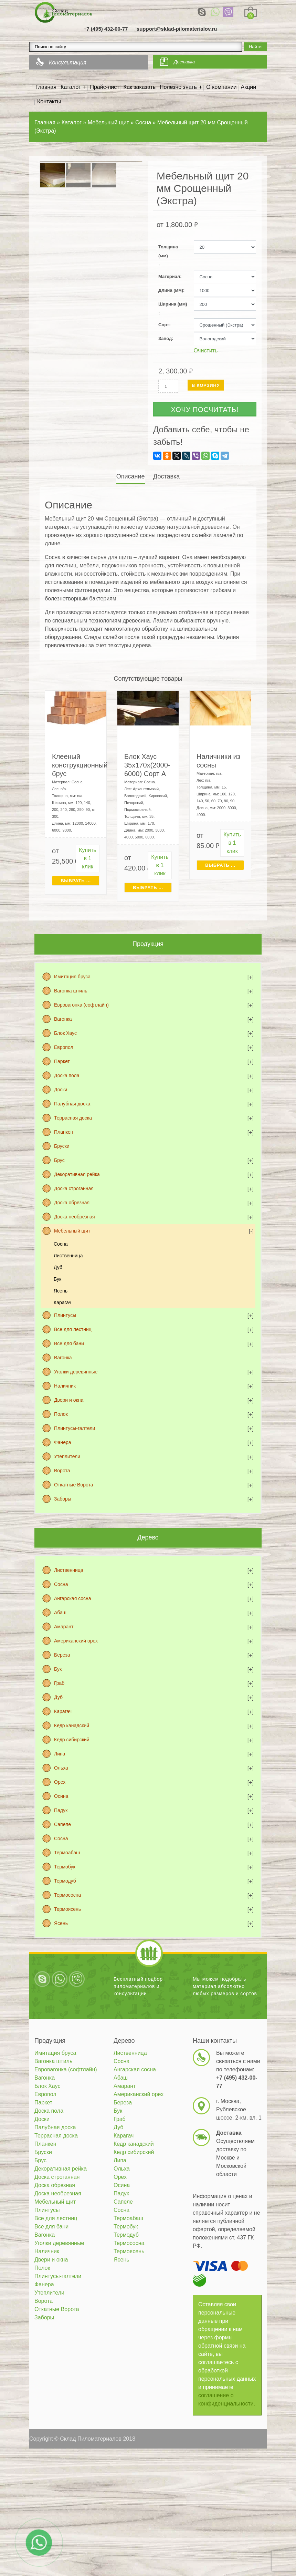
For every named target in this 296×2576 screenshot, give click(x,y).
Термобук (64, 1866)
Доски (60, 1089)
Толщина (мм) (168, 251)
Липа (59, 1753)
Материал (169, 276)
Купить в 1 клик (87, 858)
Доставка (184, 61)
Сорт (163, 324)
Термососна (67, 1895)
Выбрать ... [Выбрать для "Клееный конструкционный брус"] (76, 880)
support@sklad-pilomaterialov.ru (177, 29)
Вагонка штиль (70, 990)
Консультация (67, 62)
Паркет (62, 1061)
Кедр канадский (71, 1725)
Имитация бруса (72, 976)
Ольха (61, 1768)
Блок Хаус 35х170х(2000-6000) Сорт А (147, 765)
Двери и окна (68, 1400)
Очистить (206, 350)
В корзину (206, 385)
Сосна (60, 1244)
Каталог (71, 87)
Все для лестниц (73, 1329)
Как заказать (140, 87)
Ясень (60, 1291)
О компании (221, 87)
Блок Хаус (65, 1033)
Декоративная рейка (77, 1174)
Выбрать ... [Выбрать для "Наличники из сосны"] (220, 865)
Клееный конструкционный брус (79, 765)
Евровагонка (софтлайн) (81, 1005)
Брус (59, 1160)
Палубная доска (72, 1103)
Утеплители (67, 1456)
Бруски (62, 1146)
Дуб (58, 1267)
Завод (165, 338)
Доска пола (67, 1075)
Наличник (65, 1386)
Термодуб (65, 1881)
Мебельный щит (72, 1231)
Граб (59, 1683)
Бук (57, 1279)
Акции (248, 87)
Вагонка (63, 1019)
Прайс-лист (104, 87)
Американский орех (76, 1641)
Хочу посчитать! (205, 409)
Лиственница (68, 1255)
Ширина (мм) (172, 304)
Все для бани (69, 1343)
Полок (61, 1414)
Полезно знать (178, 87)
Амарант (63, 1626)
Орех (59, 1782)
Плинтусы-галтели (74, 1428)
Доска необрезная (74, 1216)
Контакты (49, 101)
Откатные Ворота (73, 1484)
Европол (63, 1047)
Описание (130, 476)
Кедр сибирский (71, 1739)
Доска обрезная (71, 1202)
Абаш (60, 1612)
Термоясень (67, 1909)
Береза (62, 1655)
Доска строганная (74, 1188)
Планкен (63, 1132)
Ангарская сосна (72, 1598)
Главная (45, 87)
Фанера (62, 1442)
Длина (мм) (170, 290)
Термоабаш (67, 1852)
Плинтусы (65, 1315)
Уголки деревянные (75, 1371)
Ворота (62, 1470)
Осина (61, 1796)
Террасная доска (73, 1118)
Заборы (62, 1499)
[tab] (131, 477)
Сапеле (62, 1824)
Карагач (62, 1302)
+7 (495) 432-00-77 (106, 29)
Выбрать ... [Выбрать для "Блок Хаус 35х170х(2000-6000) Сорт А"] (148, 887)
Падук (60, 1810)
